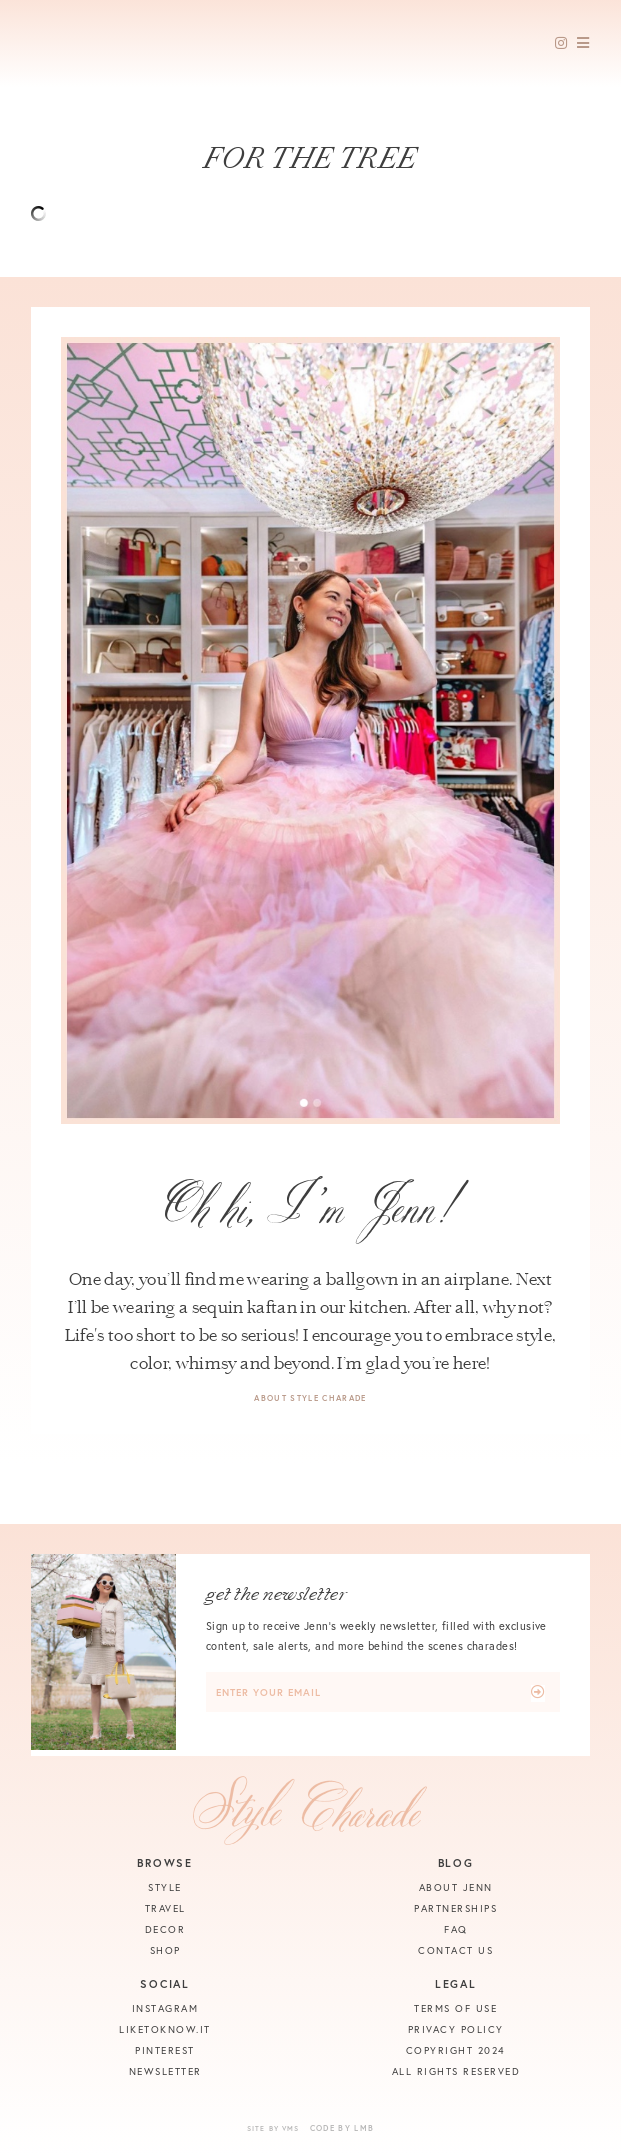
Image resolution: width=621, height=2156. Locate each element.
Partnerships (455, 1908)
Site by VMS (273, 2128)
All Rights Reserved (456, 2071)
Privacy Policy (456, 2029)
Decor (165, 1929)
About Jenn (456, 1887)
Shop (165, 1950)
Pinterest (165, 2050)
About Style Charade (310, 1398)
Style (165, 1887)
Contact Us (455, 1950)
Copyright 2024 (456, 2050)
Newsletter (165, 2071)
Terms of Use (455, 2008)
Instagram (165, 2008)
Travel (165, 1908)
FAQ (456, 1929)
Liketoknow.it (165, 2029)
